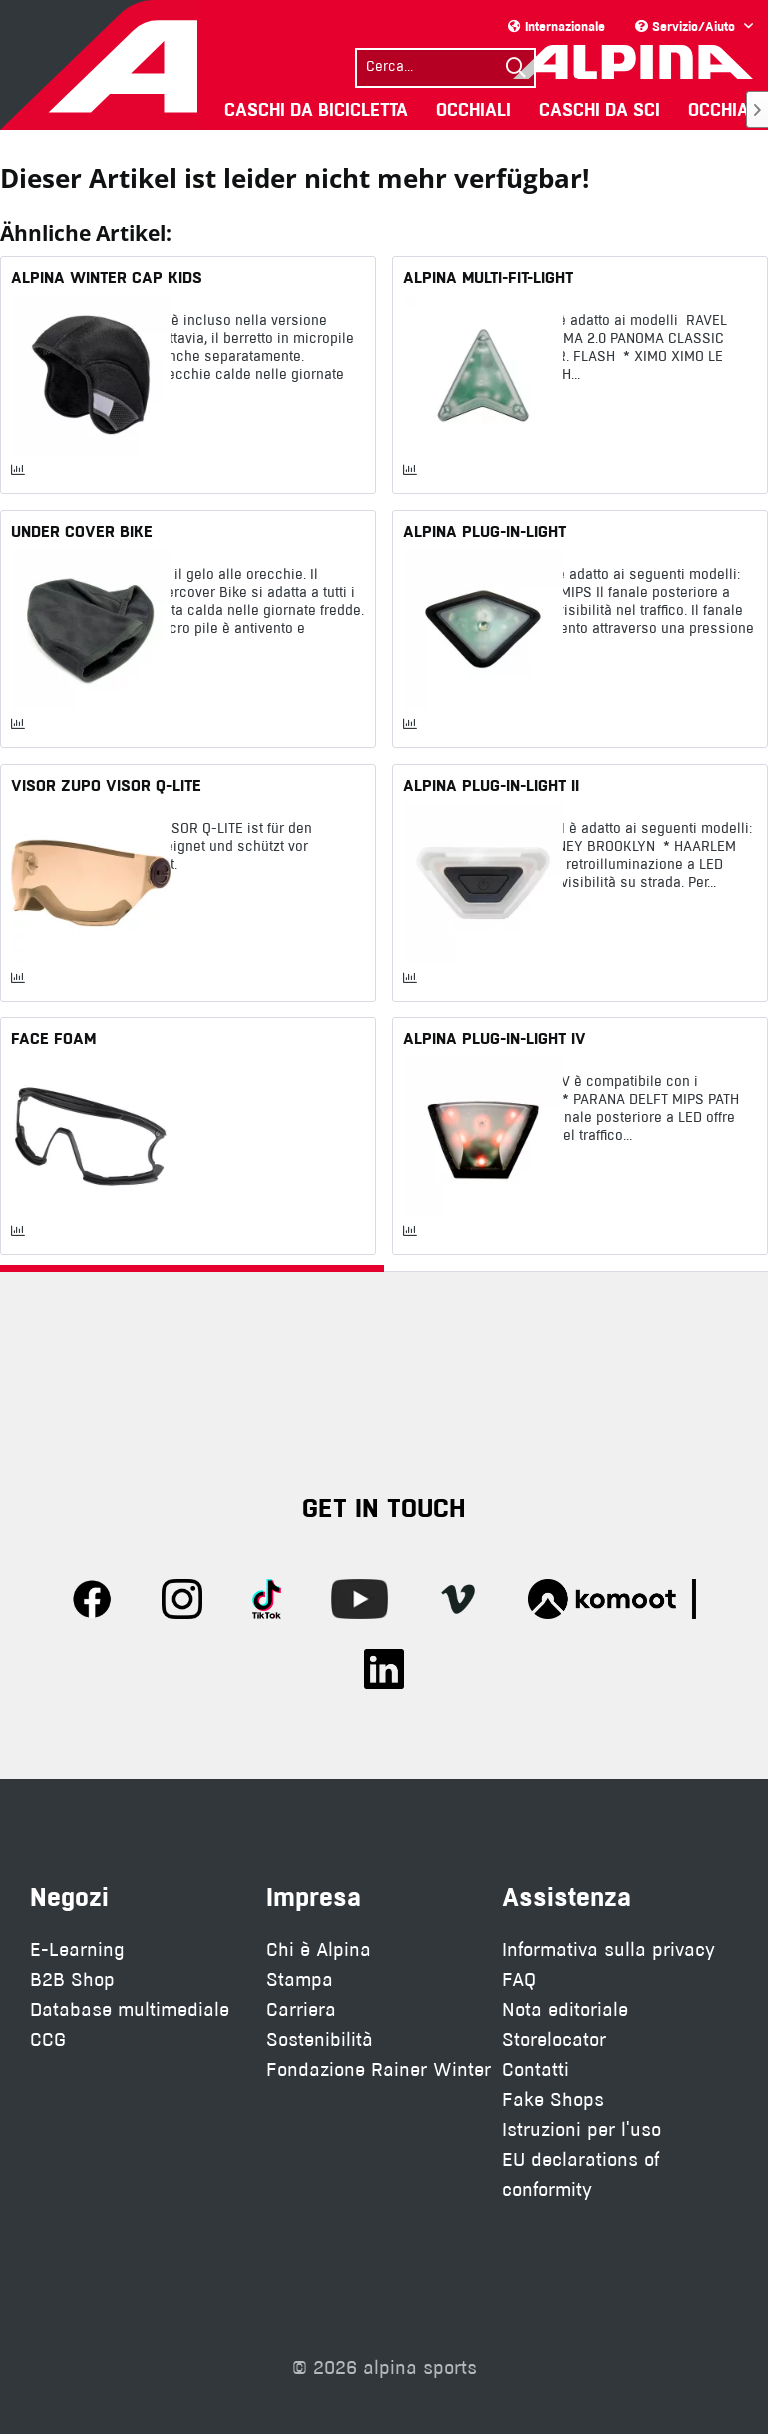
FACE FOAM (53, 1038)
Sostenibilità (319, 2039)
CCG (48, 2039)
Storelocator (554, 2039)
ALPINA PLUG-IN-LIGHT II (491, 785)
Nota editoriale (565, 2009)
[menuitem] (445, 65)
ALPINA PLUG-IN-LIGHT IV (494, 1038)
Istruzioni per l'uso (581, 2129)
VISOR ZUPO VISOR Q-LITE (106, 785)
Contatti (535, 2069)
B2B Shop (72, 1979)
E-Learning (77, 1949)
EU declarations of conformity (580, 2174)
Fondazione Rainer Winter (378, 2069)
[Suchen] (516, 68)
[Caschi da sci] (599, 109)
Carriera (301, 2009)
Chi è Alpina (318, 1949)
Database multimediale (129, 2009)
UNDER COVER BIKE (82, 531)
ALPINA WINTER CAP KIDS (106, 277)
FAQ (519, 1979)
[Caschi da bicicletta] (316, 109)
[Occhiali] (473, 109)
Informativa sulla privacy (608, 1949)
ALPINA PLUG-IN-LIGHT (484, 531)
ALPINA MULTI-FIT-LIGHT (488, 277)
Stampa (299, 1979)
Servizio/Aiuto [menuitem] (687, 26)
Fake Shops (553, 2099)
